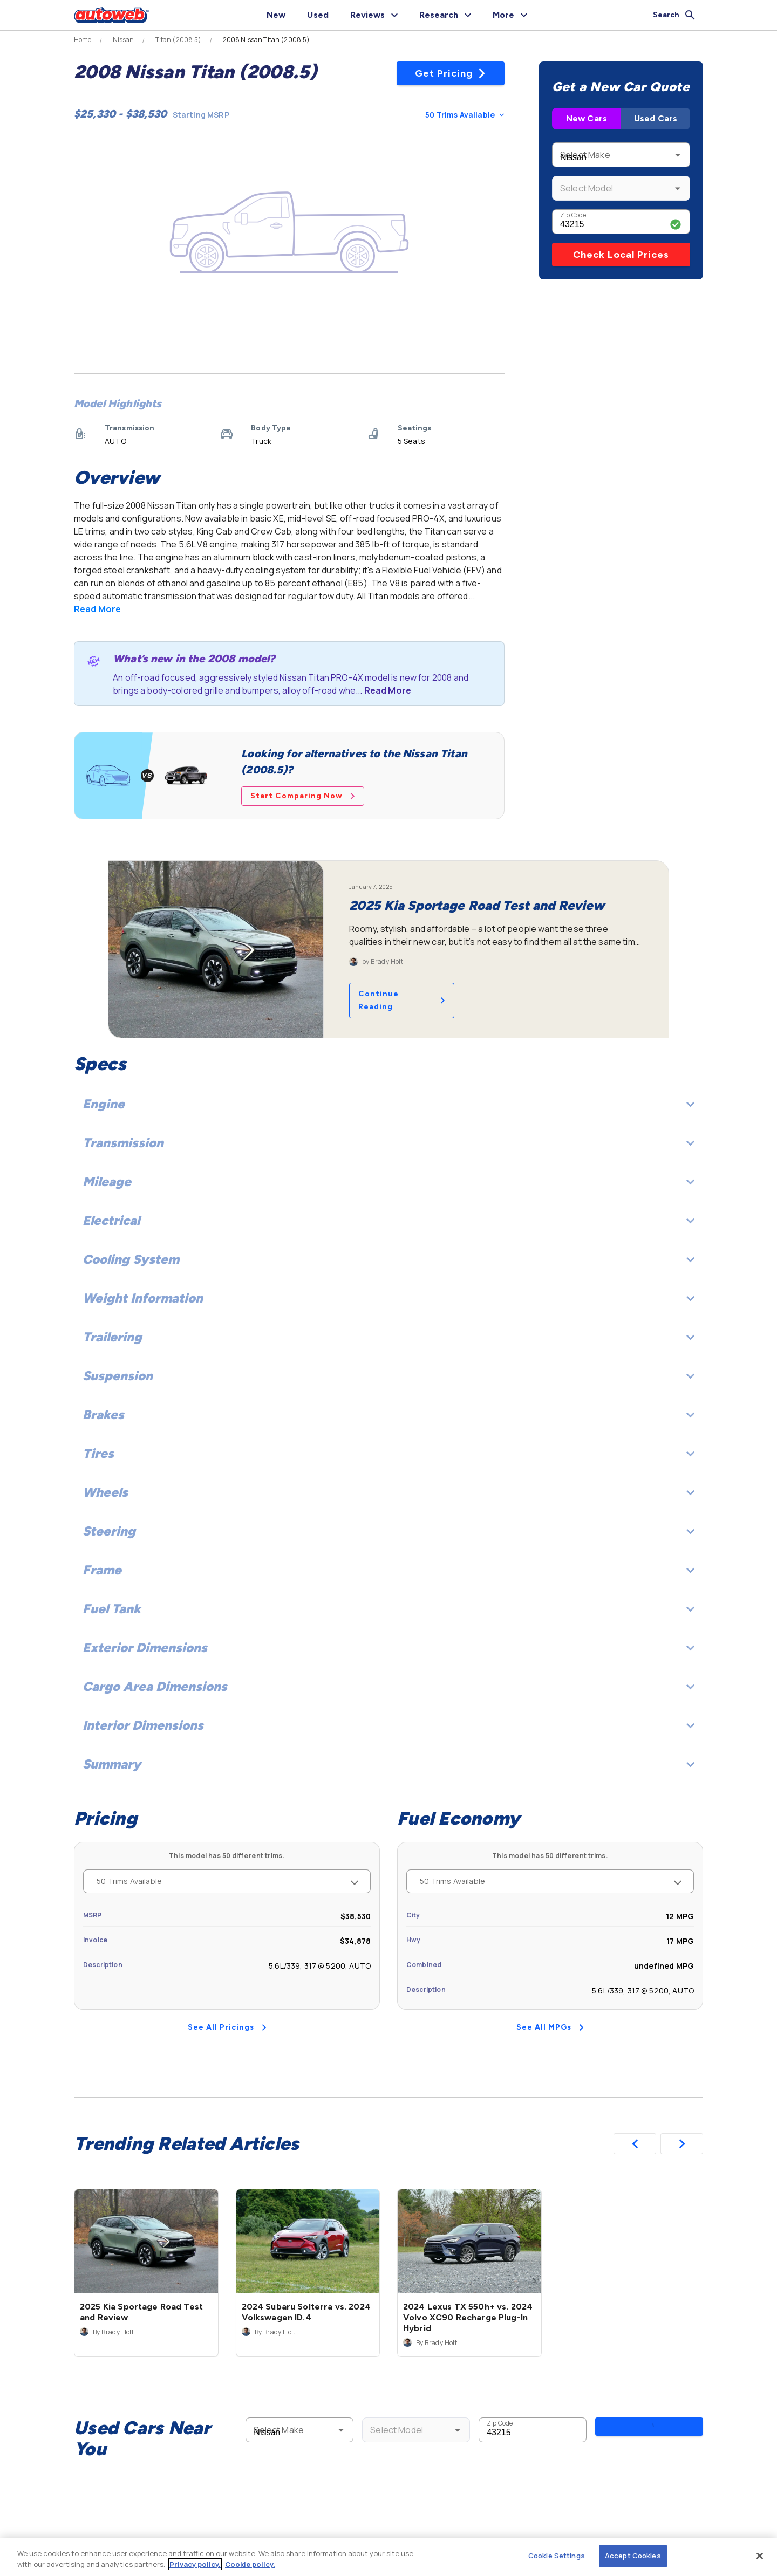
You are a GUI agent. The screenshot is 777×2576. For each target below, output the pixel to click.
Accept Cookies (633, 2555)
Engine (388, 1104)
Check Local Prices (621, 255)
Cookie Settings (556, 2555)
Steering (388, 1531)
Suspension (388, 1375)
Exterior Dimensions (388, 1647)
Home (83, 40)
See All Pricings (227, 2027)
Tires (388, 1453)
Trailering (388, 1337)
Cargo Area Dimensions (388, 1686)
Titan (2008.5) (178, 40)
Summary (388, 1764)
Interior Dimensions (388, 1725)
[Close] (760, 2555)
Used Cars (655, 118)
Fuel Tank (388, 1608)
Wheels (388, 1492)
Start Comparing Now (302, 795)
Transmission (388, 1142)
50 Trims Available (464, 114)
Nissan (123, 40)
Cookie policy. (250, 2564)
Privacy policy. (195, 2564)
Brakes (388, 1414)
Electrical (388, 1220)
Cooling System (388, 1259)
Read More (97, 609)
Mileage (388, 1181)
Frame (388, 1570)
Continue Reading (401, 1000)
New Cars (586, 118)
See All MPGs (550, 2027)
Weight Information (388, 1298)
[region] (388, 2557)
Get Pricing (451, 73)
